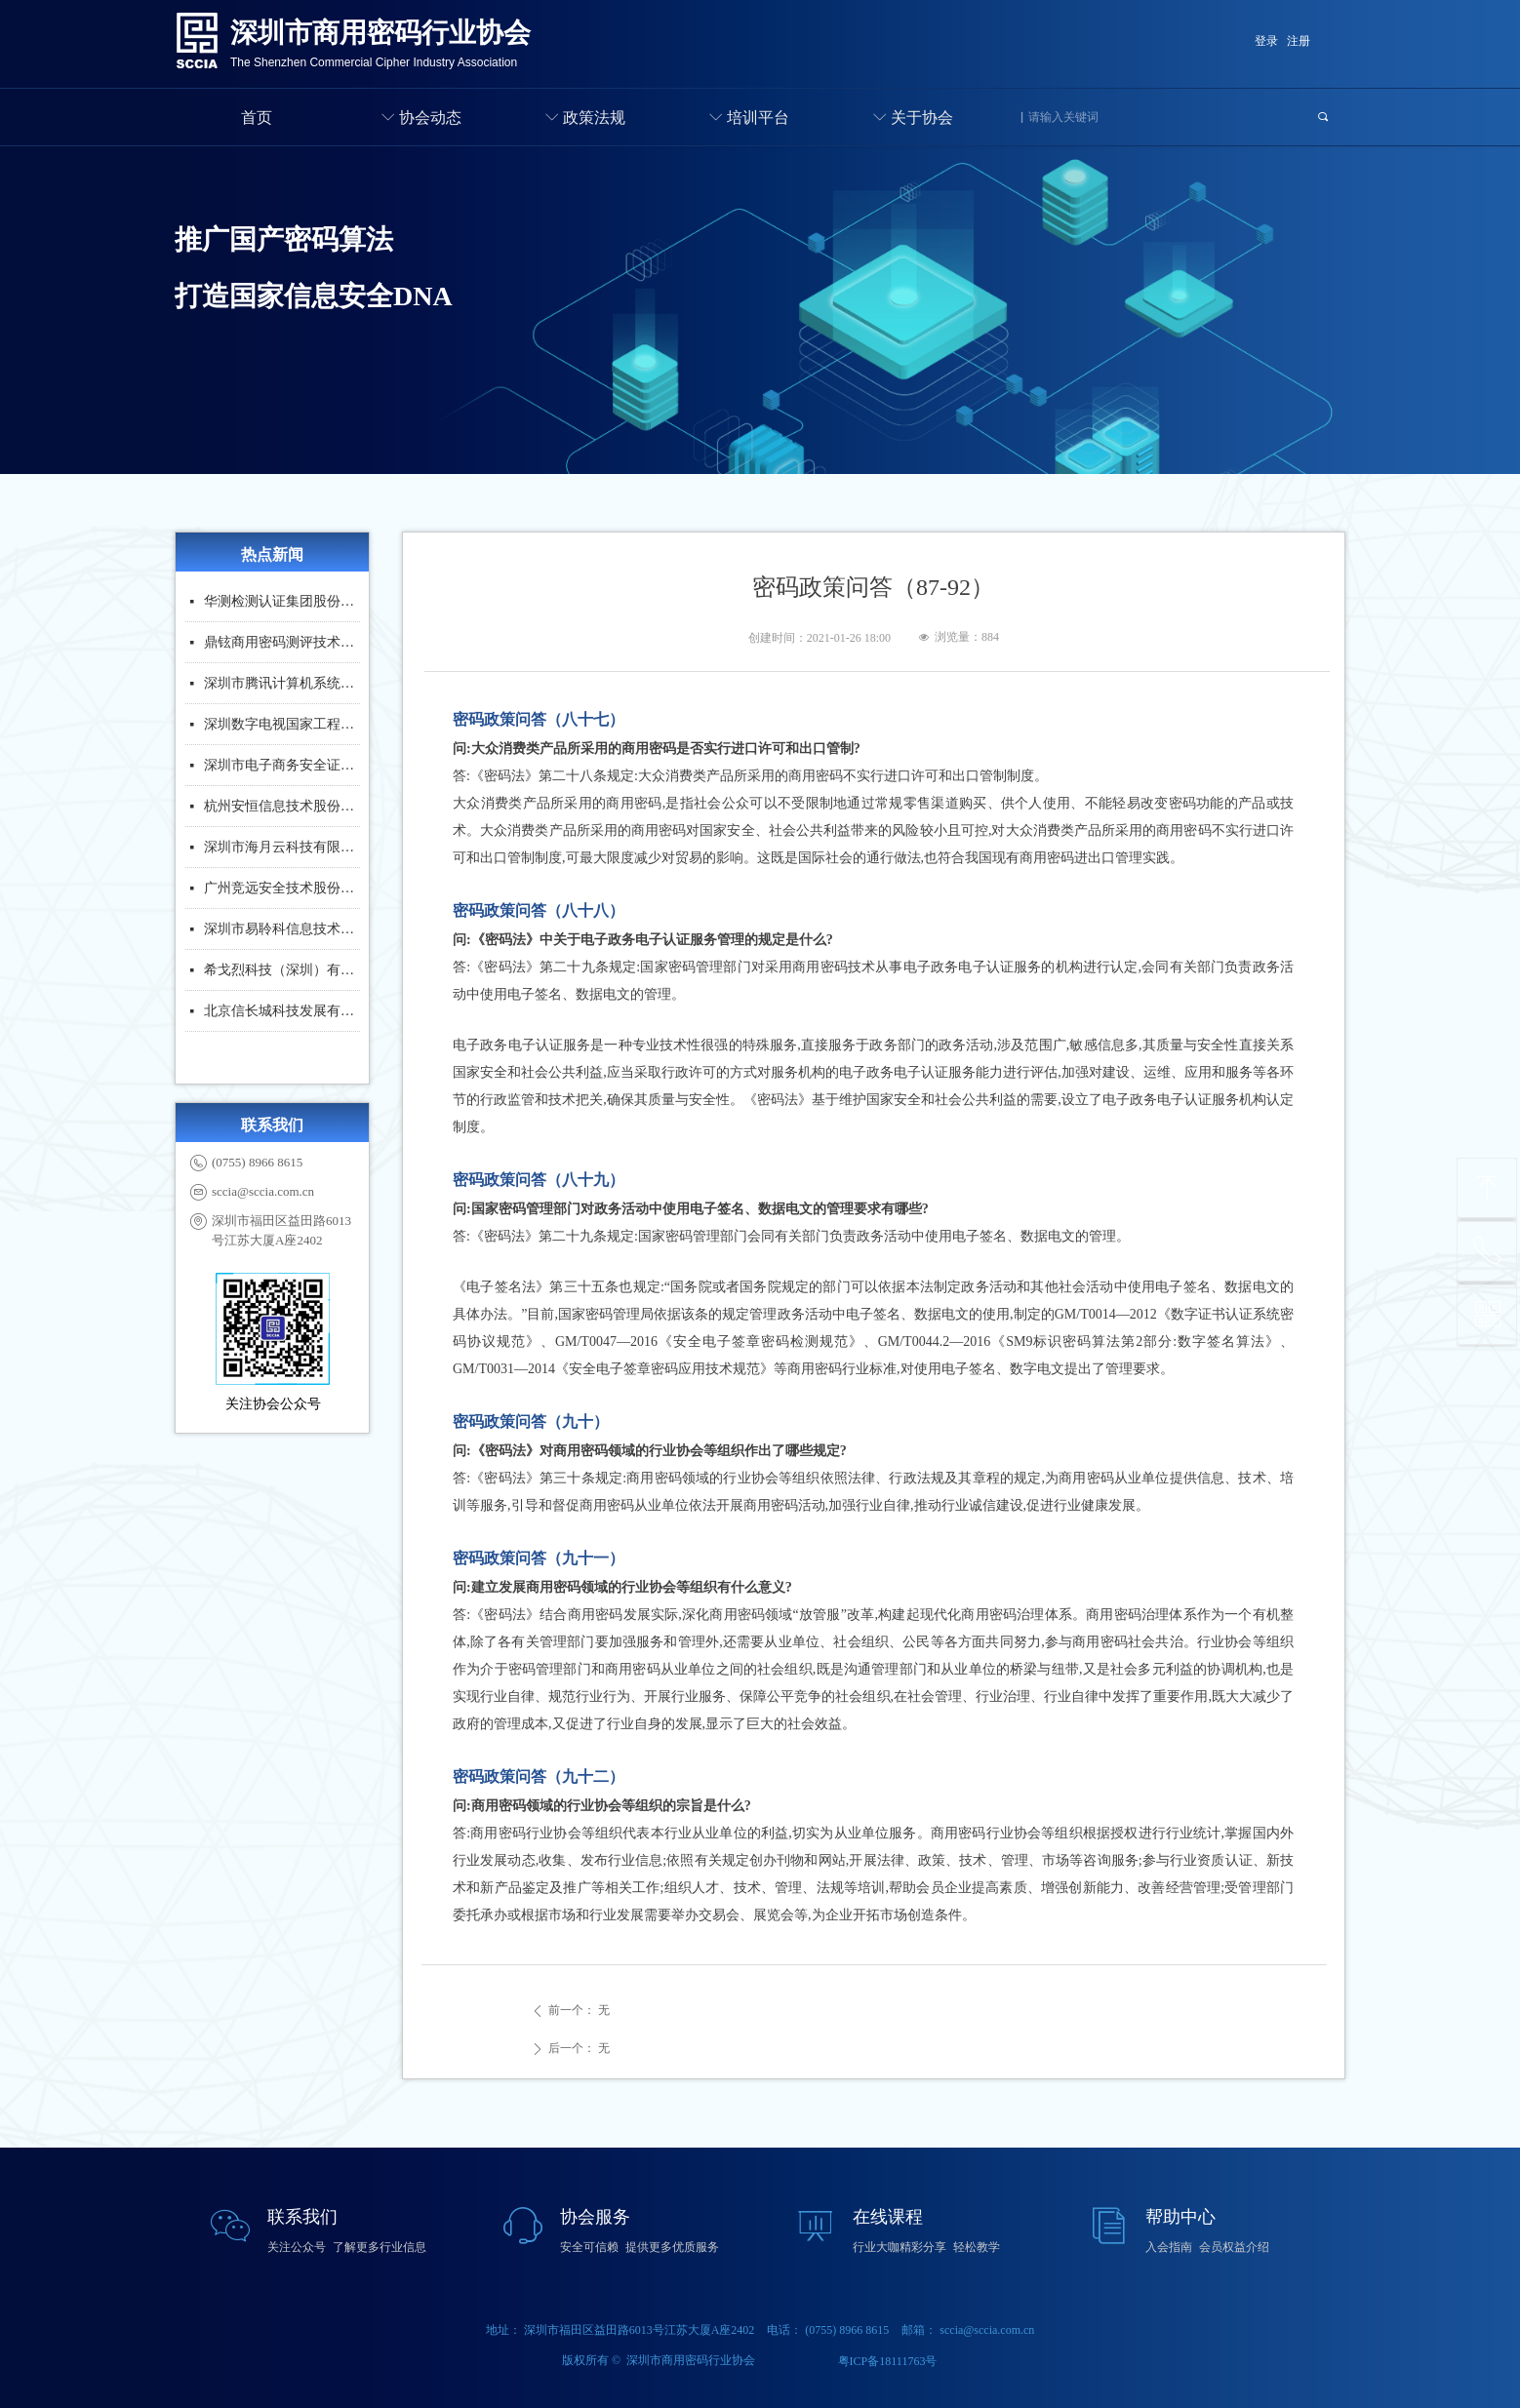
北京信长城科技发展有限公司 (282, 1015)
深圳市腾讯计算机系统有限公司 (282, 688)
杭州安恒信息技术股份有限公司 (282, 811)
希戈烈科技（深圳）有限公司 (282, 974)
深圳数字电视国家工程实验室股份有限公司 (282, 729)
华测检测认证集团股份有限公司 (282, 606)
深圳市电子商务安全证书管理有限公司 (282, 770)
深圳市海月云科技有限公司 (282, 852)
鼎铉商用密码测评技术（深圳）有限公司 (282, 647)
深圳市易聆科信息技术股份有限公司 (282, 934)
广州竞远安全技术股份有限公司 (282, 893)
